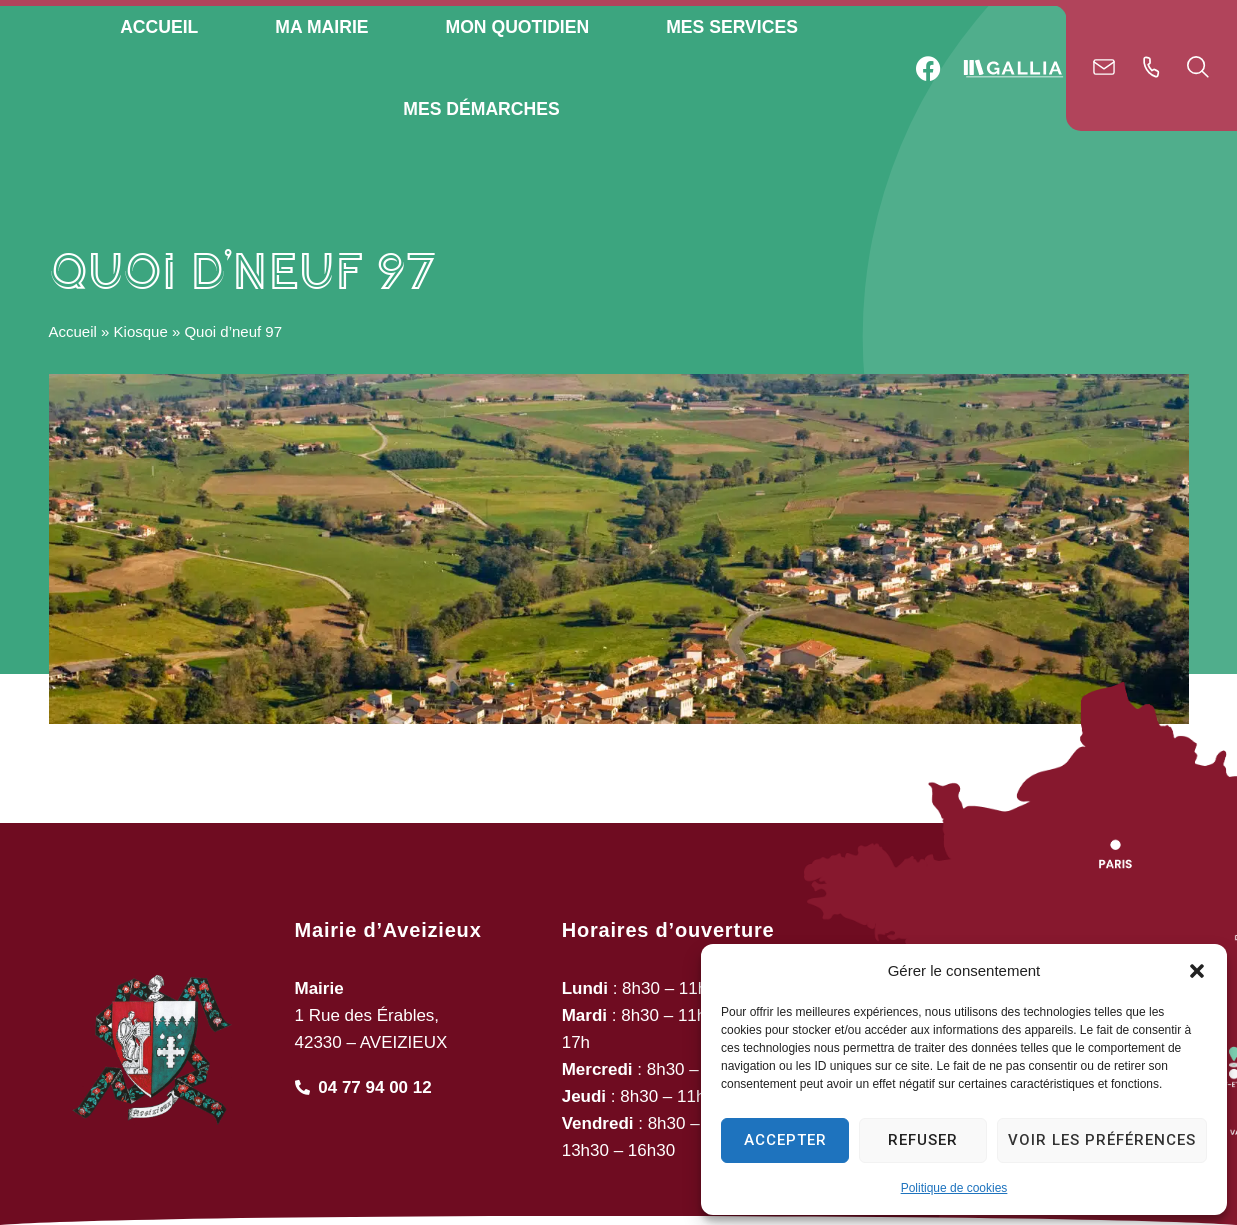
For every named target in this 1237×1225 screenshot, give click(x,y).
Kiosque (141, 402)
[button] (1197, 971)
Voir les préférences (1102, 1140)
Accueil (73, 402)
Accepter (785, 1140)
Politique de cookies (954, 1188)
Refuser (923, 1140)
